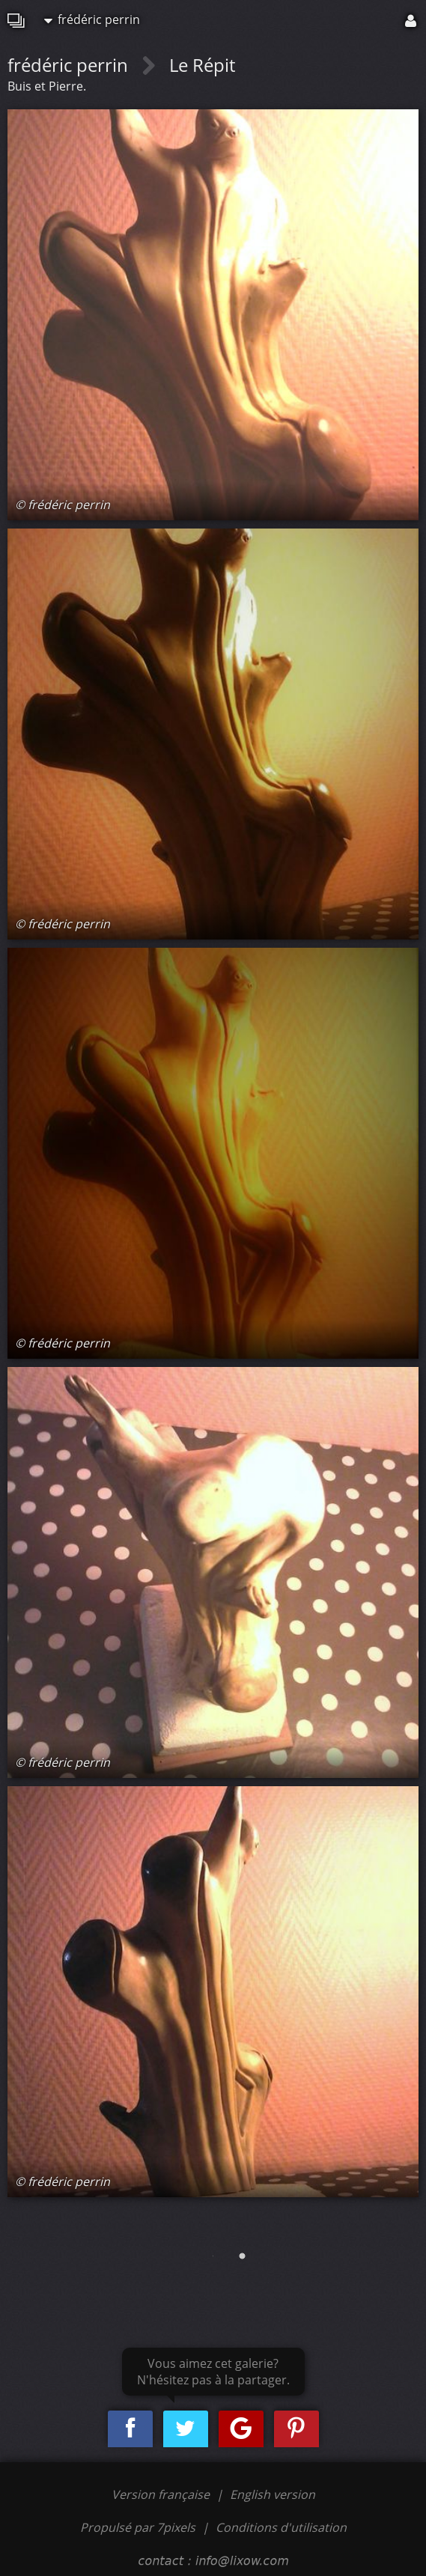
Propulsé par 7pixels (137, 2527)
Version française (162, 2494)
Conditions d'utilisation (281, 2527)
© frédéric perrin (62, 504)
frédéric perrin (92, 19)
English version (272, 2494)
